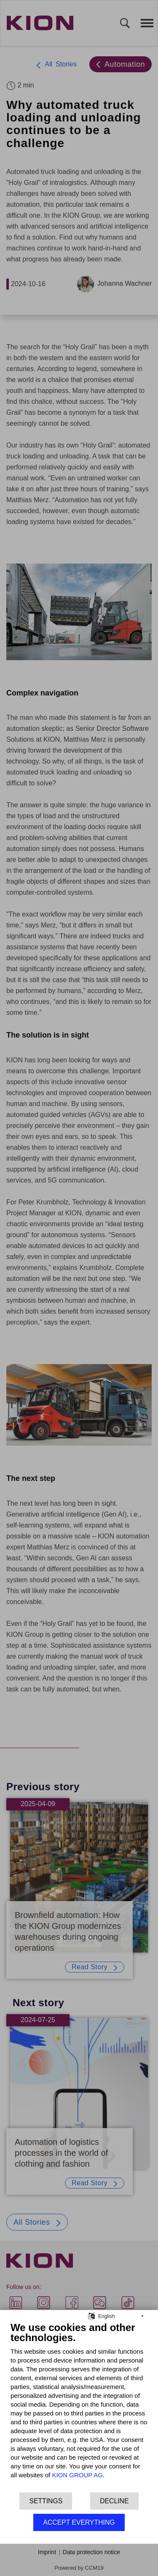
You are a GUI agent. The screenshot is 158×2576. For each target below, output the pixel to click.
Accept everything (79, 2522)
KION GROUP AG (77, 2475)
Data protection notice (91, 2552)
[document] (79, 2406)
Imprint (47, 2552)
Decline (114, 2501)
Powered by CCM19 (78, 2568)
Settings (45, 2501)
